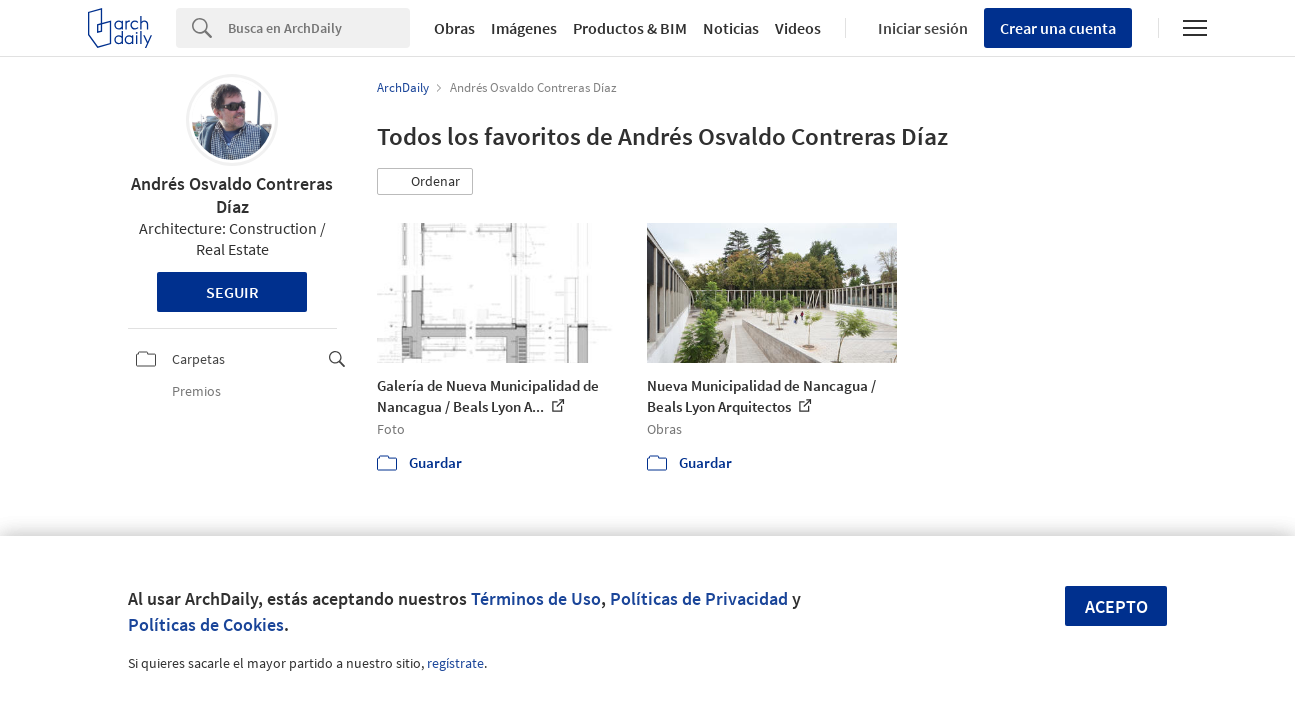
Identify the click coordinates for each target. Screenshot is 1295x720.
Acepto (1116, 606)
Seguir (232, 292)
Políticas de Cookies (206, 624)
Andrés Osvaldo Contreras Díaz (232, 195)
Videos (798, 28)
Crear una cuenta (1058, 28)
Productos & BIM (630, 28)
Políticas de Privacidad (699, 598)
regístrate (455, 663)
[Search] (319, 28)
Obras (454, 28)
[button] (425, 182)
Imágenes (524, 28)
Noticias (731, 28)
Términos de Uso (536, 598)
